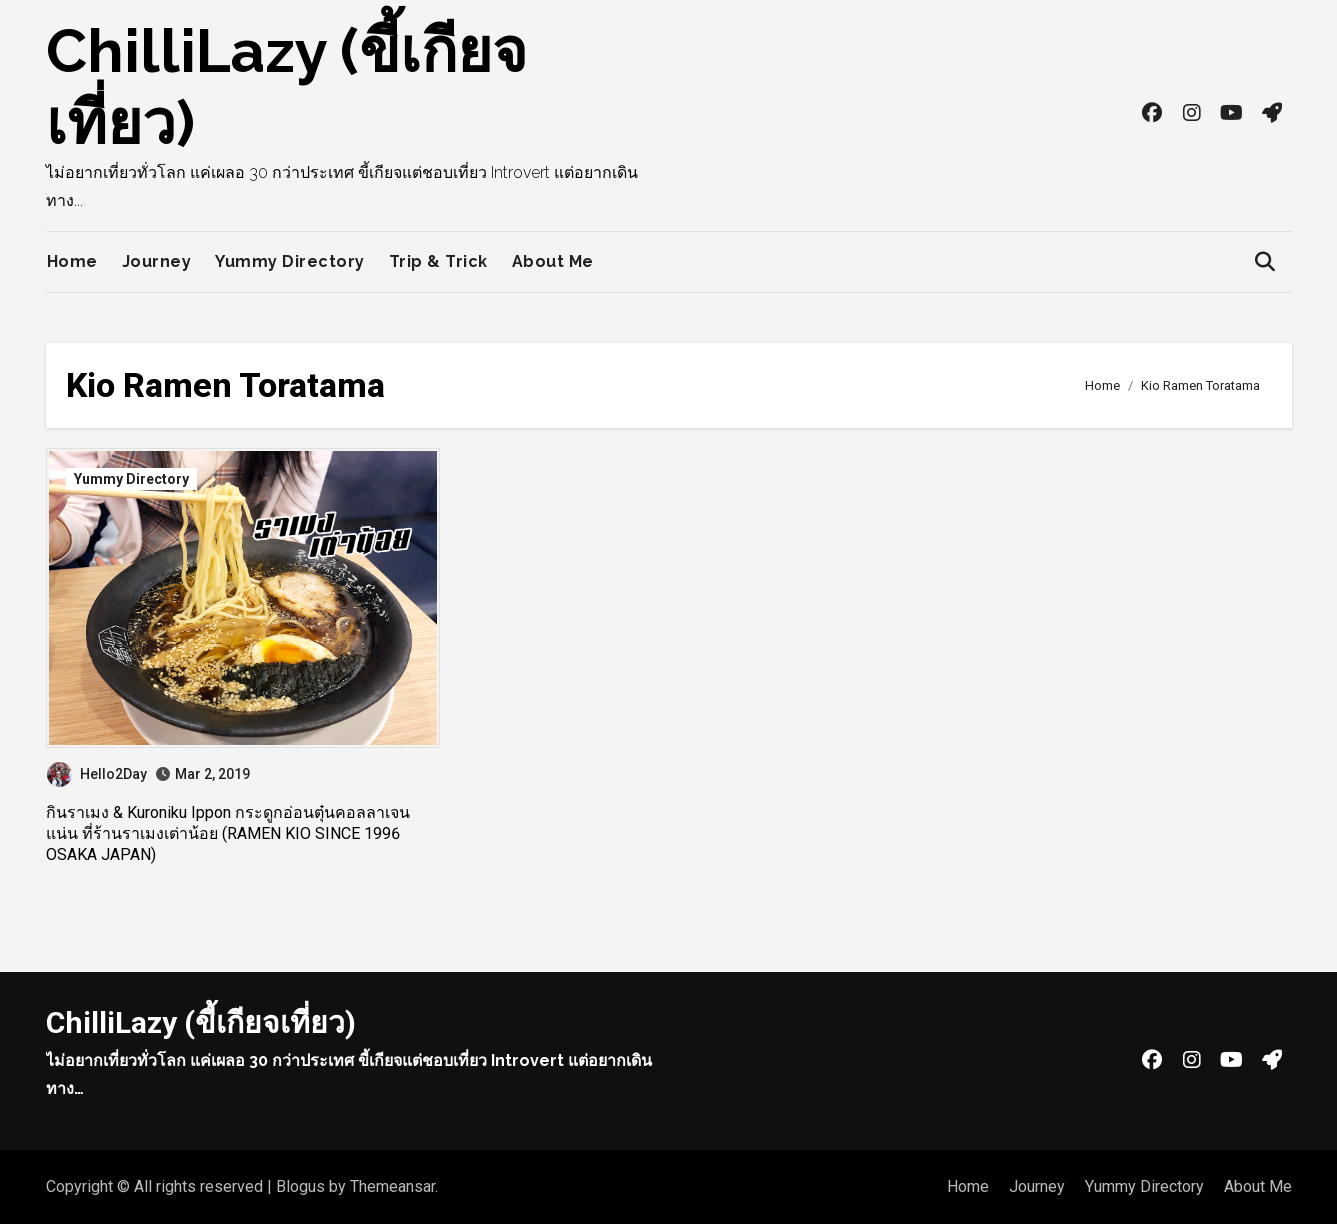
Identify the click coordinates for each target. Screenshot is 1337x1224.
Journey (157, 261)
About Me (553, 261)
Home (72, 261)
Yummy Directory (290, 261)
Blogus (300, 1186)
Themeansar (392, 1186)
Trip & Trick (438, 261)
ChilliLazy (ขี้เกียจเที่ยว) (201, 1022)
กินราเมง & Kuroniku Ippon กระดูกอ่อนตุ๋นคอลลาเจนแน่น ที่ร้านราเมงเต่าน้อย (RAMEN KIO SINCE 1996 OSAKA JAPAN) (228, 833)
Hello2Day (97, 774)
